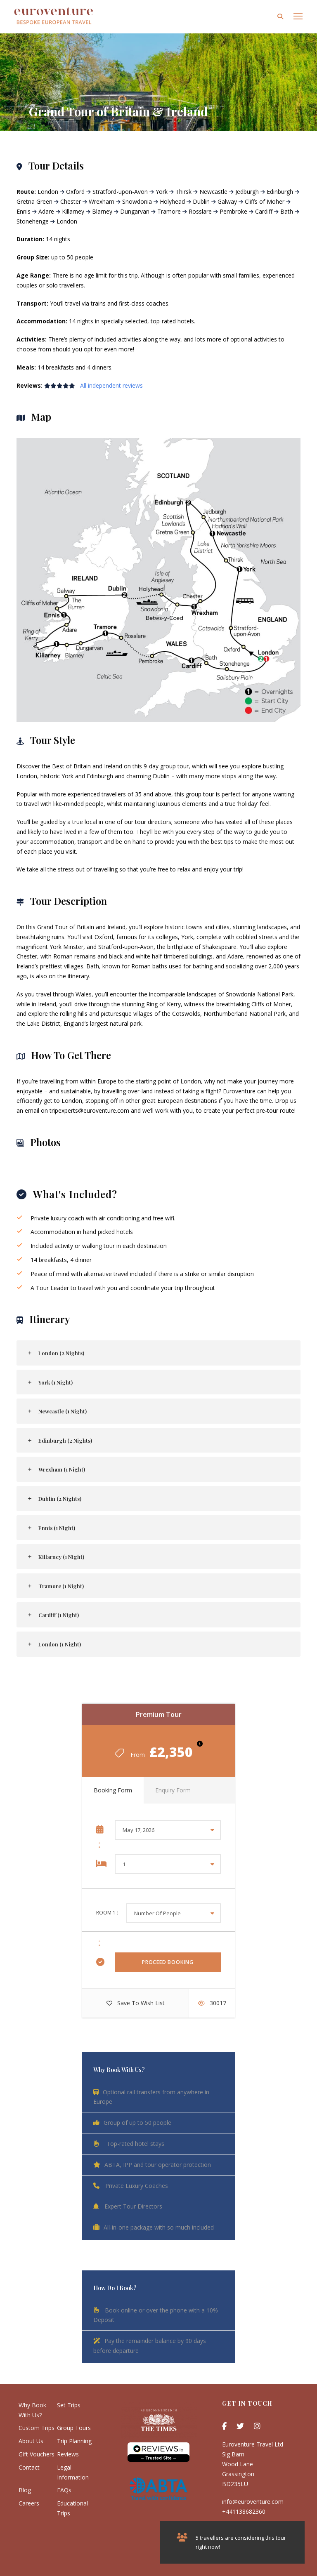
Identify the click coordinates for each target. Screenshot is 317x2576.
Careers (29, 2503)
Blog (25, 2490)
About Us (31, 2441)
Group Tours (74, 2428)
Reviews (68, 2454)
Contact (29, 2467)
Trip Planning (74, 2441)
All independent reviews (111, 385)
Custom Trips (36, 2428)
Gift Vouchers (36, 2454)
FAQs (64, 2490)
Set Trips (68, 2405)
